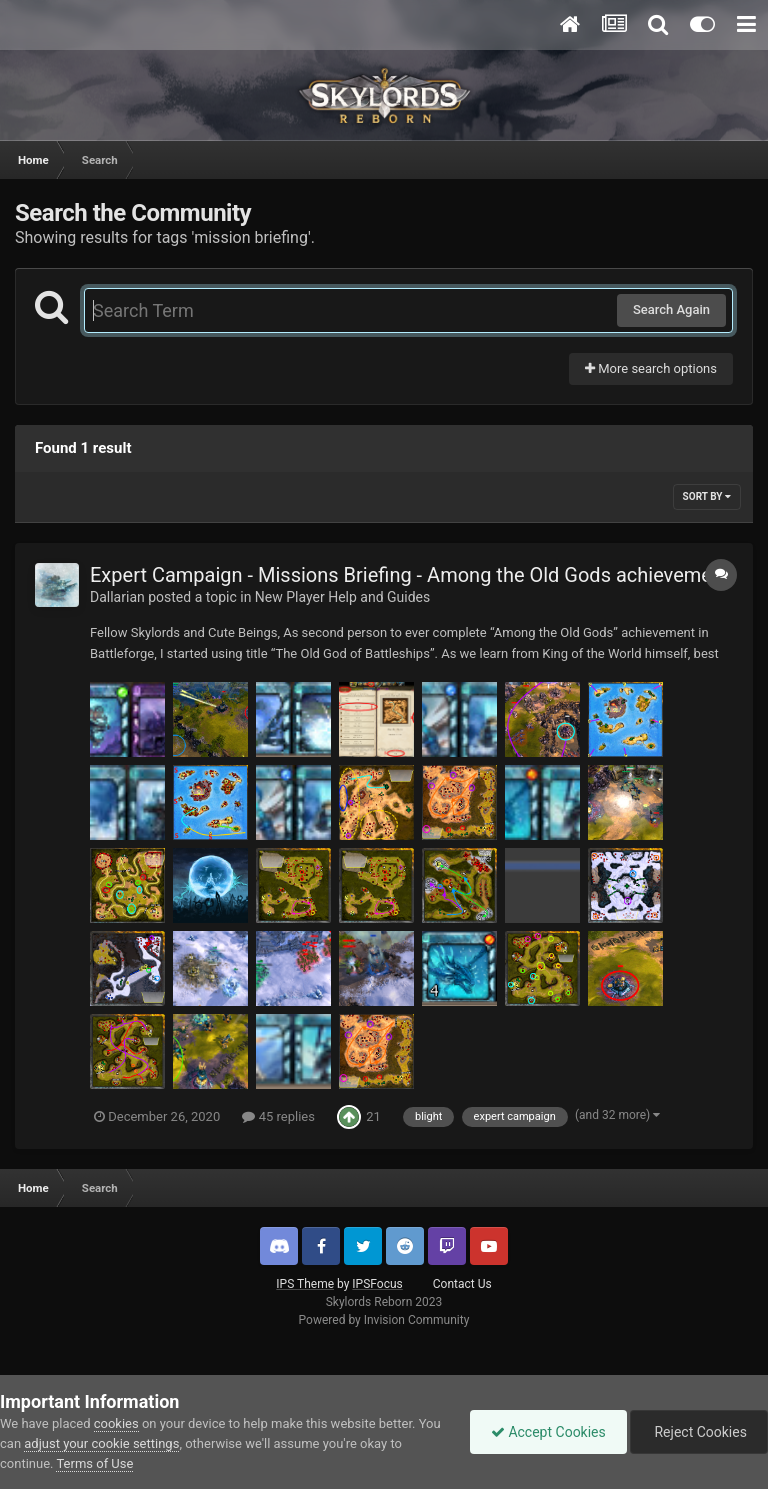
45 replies (278, 1116)
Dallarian (117, 597)
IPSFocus (377, 1284)
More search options (651, 368)
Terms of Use (94, 1463)
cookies (116, 1423)
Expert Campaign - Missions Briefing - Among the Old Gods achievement (410, 575)
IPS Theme (305, 1284)
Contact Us (462, 1284)
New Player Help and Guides (342, 597)
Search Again (671, 309)
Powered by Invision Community (384, 1320)
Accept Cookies (548, 1432)
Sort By (707, 496)
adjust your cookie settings (101, 1443)
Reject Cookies (699, 1432)
